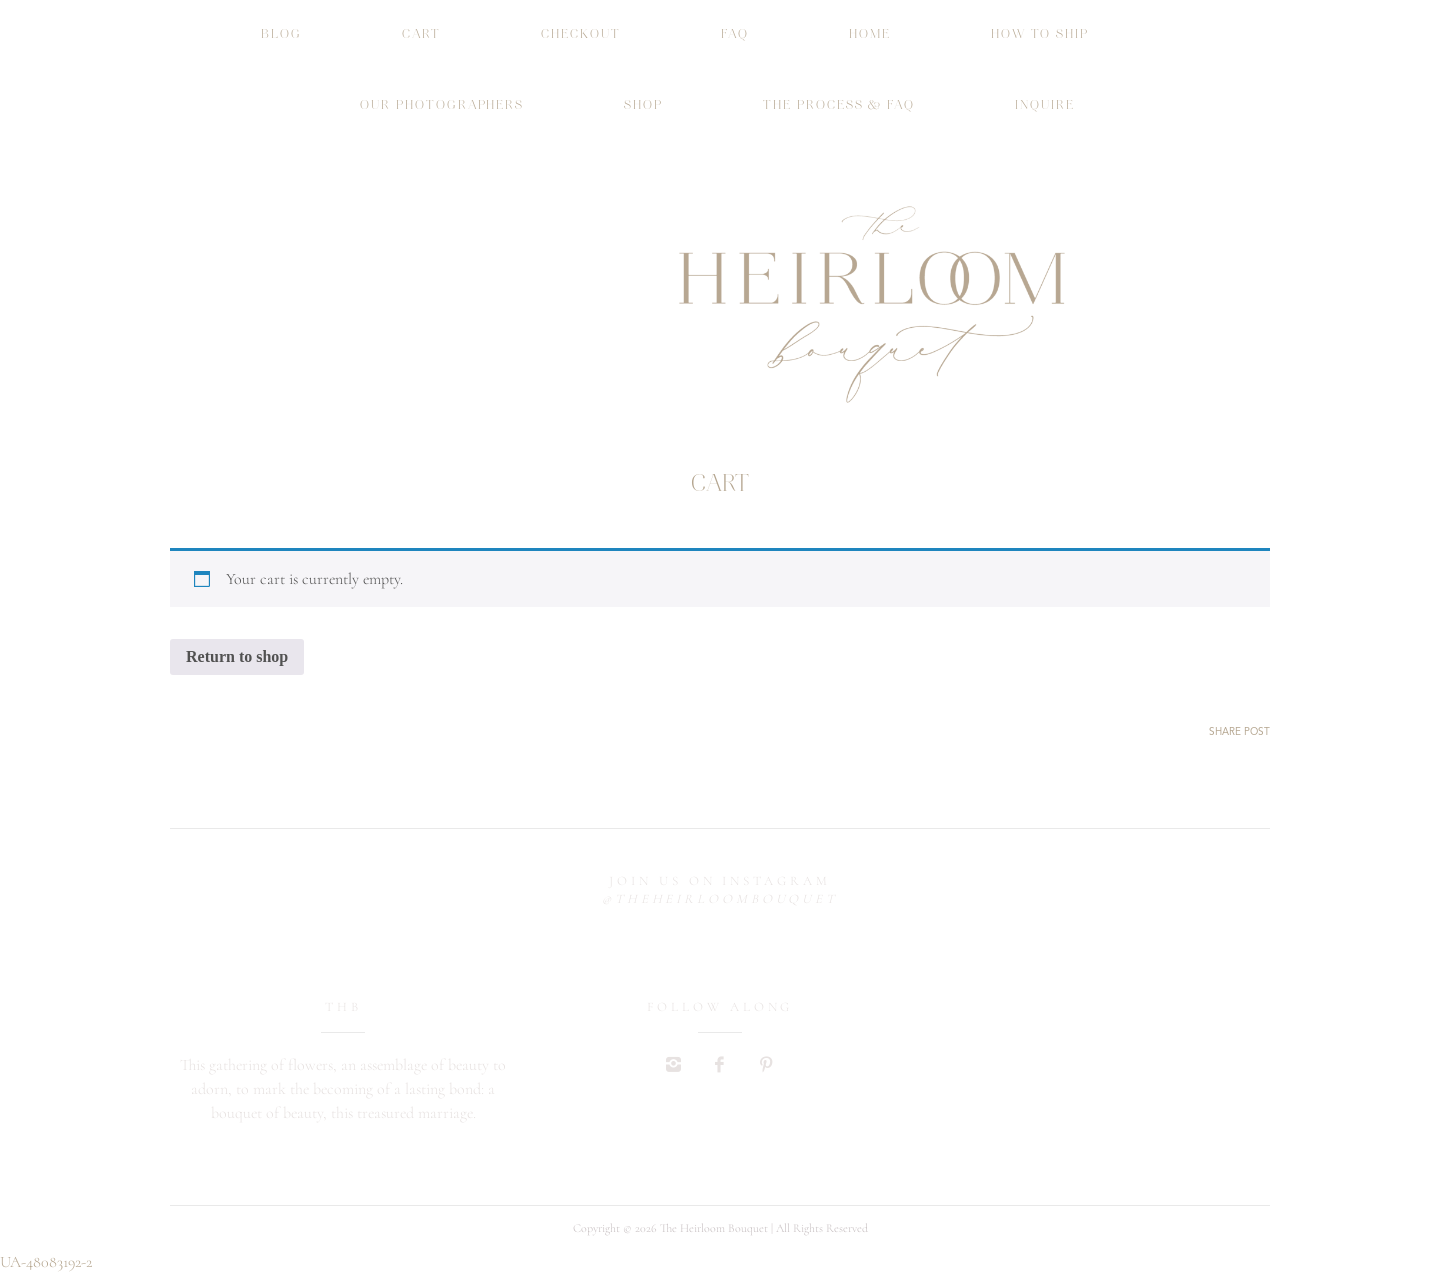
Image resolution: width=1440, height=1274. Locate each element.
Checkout (581, 34)
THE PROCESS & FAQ (839, 105)
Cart (422, 34)
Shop (643, 105)
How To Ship (1040, 34)
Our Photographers (442, 105)
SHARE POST (1239, 732)
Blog (281, 34)
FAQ (735, 34)
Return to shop (237, 656)
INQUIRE (1045, 105)
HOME (870, 34)
